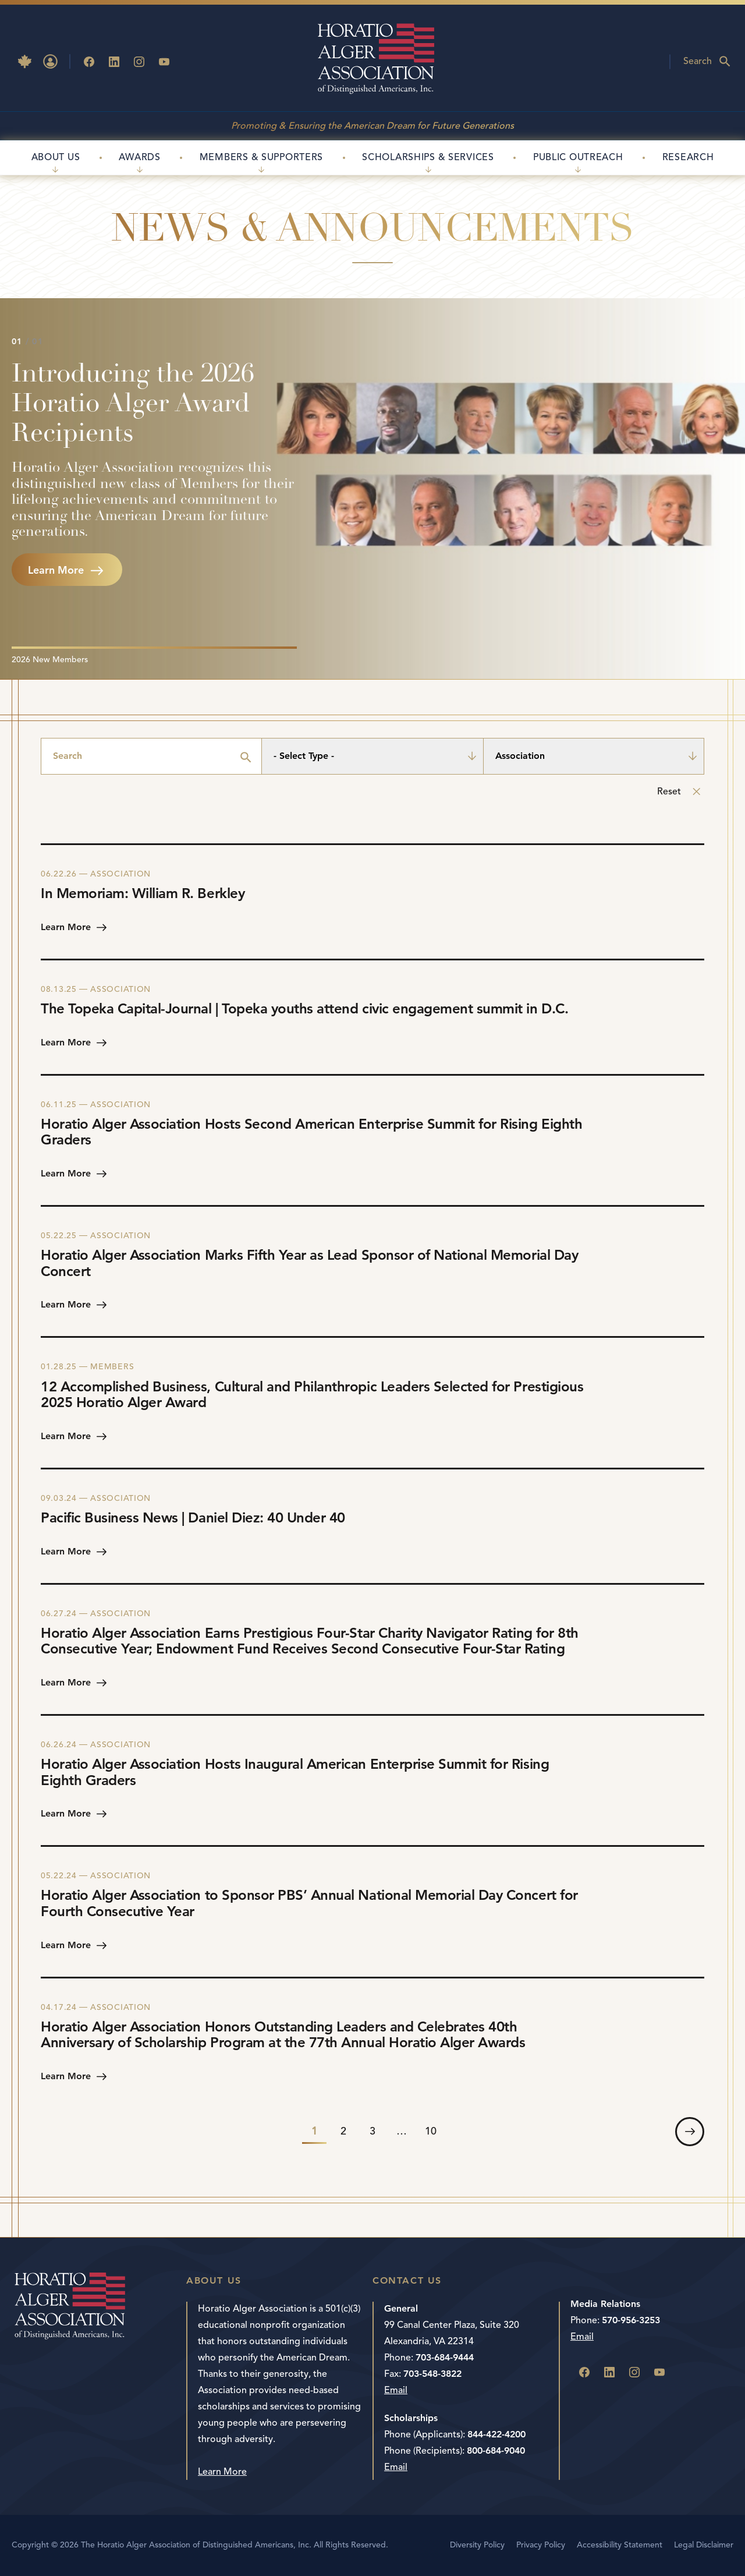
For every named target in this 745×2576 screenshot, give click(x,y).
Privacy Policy (540, 2545)
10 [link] (431, 2131)
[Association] (593, 756)
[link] (689, 2131)
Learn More (222, 2472)
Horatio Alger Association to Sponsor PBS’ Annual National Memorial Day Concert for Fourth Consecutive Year (309, 1903)
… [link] (401, 2131)
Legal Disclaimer (703, 2545)
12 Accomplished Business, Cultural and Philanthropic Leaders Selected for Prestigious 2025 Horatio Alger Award (312, 1395)
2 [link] (343, 2131)
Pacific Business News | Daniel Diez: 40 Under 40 (193, 1518)
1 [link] (314, 2131)
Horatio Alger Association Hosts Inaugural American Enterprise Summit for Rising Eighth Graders (295, 1772)
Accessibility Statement (619, 2545)
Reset (669, 791)
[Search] (151, 756)
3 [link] (372, 2131)
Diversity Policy (477, 2545)
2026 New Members (50, 660)
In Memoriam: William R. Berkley (142, 893)
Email (395, 2390)
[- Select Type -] (372, 756)
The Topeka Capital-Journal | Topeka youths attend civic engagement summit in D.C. (304, 1009)
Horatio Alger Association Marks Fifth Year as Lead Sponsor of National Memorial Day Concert (309, 1263)
